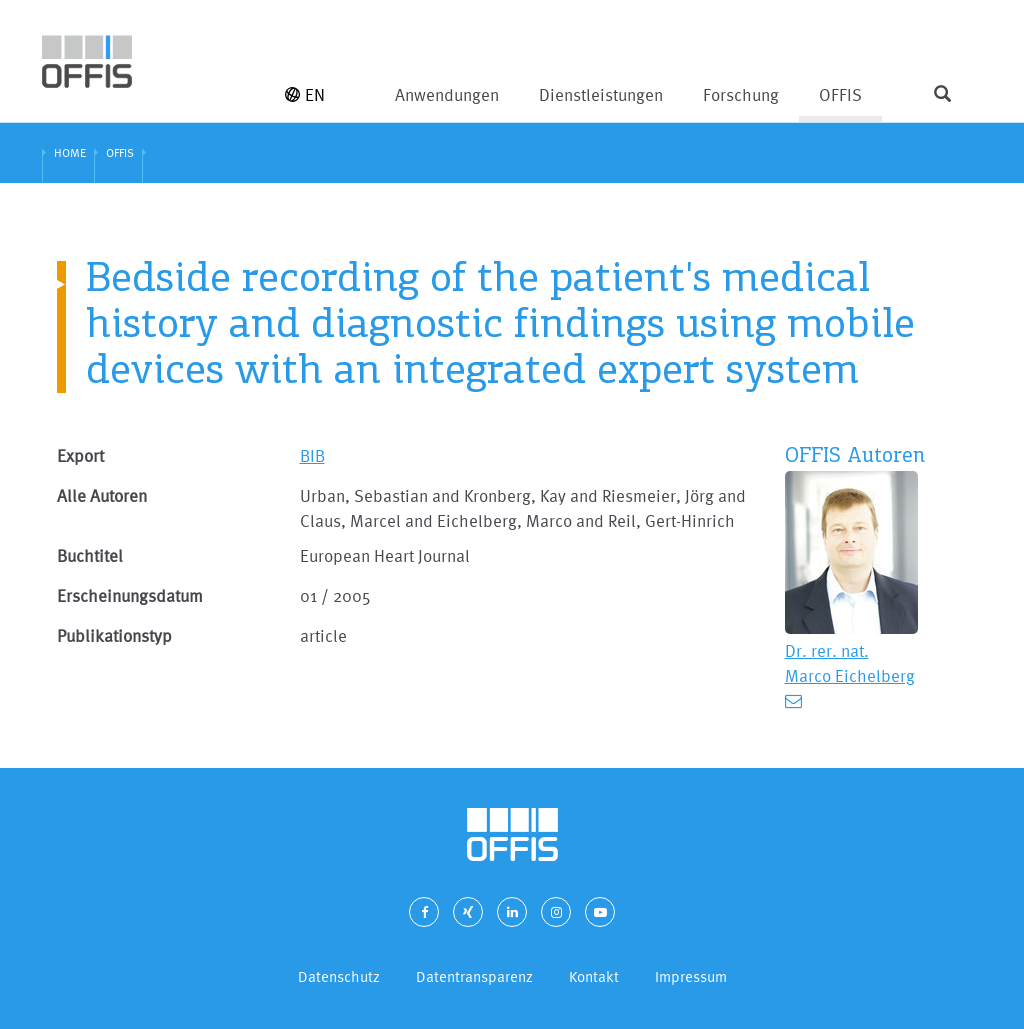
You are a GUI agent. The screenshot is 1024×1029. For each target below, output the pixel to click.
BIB (312, 455)
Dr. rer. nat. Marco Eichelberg (850, 663)
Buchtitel (90, 555)
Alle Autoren (102, 495)
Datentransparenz (474, 976)
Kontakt (594, 976)
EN (305, 94)
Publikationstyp (114, 635)
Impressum (691, 976)
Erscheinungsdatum (130, 595)
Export (80, 455)
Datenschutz (339, 976)
